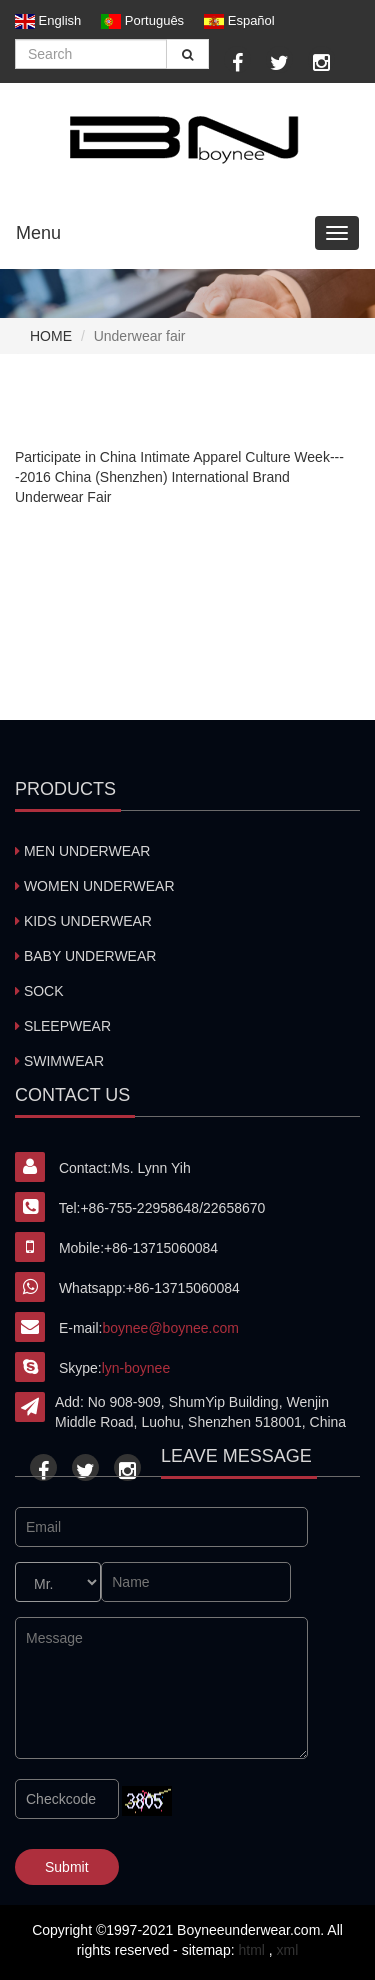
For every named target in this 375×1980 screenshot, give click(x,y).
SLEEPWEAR (63, 1026)
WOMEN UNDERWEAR (95, 886)
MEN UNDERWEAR (82, 851)
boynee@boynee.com (170, 1328)
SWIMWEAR (59, 1061)
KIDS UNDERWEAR (83, 921)
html (251, 1950)
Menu (38, 233)
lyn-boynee (136, 1368)
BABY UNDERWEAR (85, 956)
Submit (67, 1867)
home (51, 336)
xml (288, 1950)
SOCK (39, 991)
